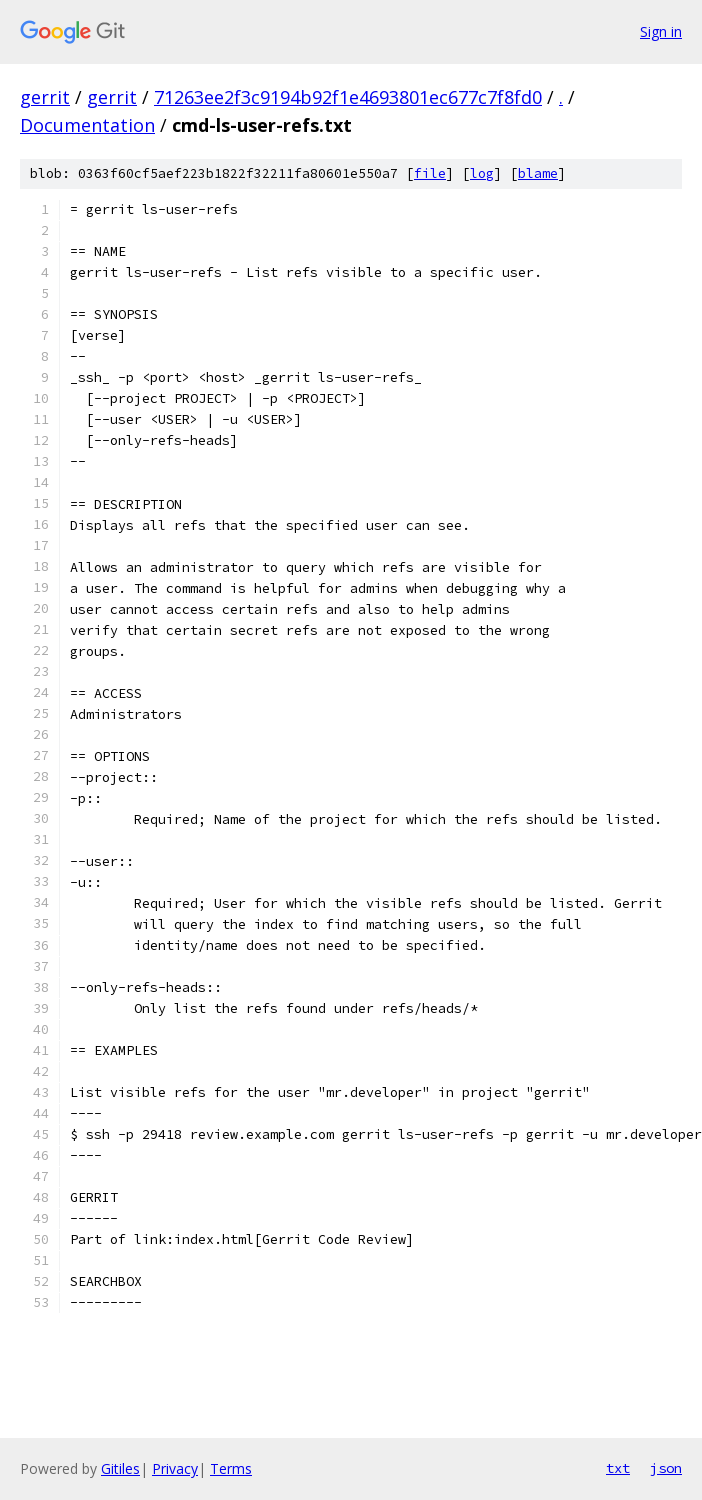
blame (538, 173)
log (482, 173)
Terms (231, 1468)
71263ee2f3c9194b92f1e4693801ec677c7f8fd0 (348, 97)
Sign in (661, 31)
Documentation (87, 125)
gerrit (45, 97)
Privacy (175, 1468)
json (666, 1468)
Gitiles (120, 1468)
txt (618, 1468)
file (430, 173)
